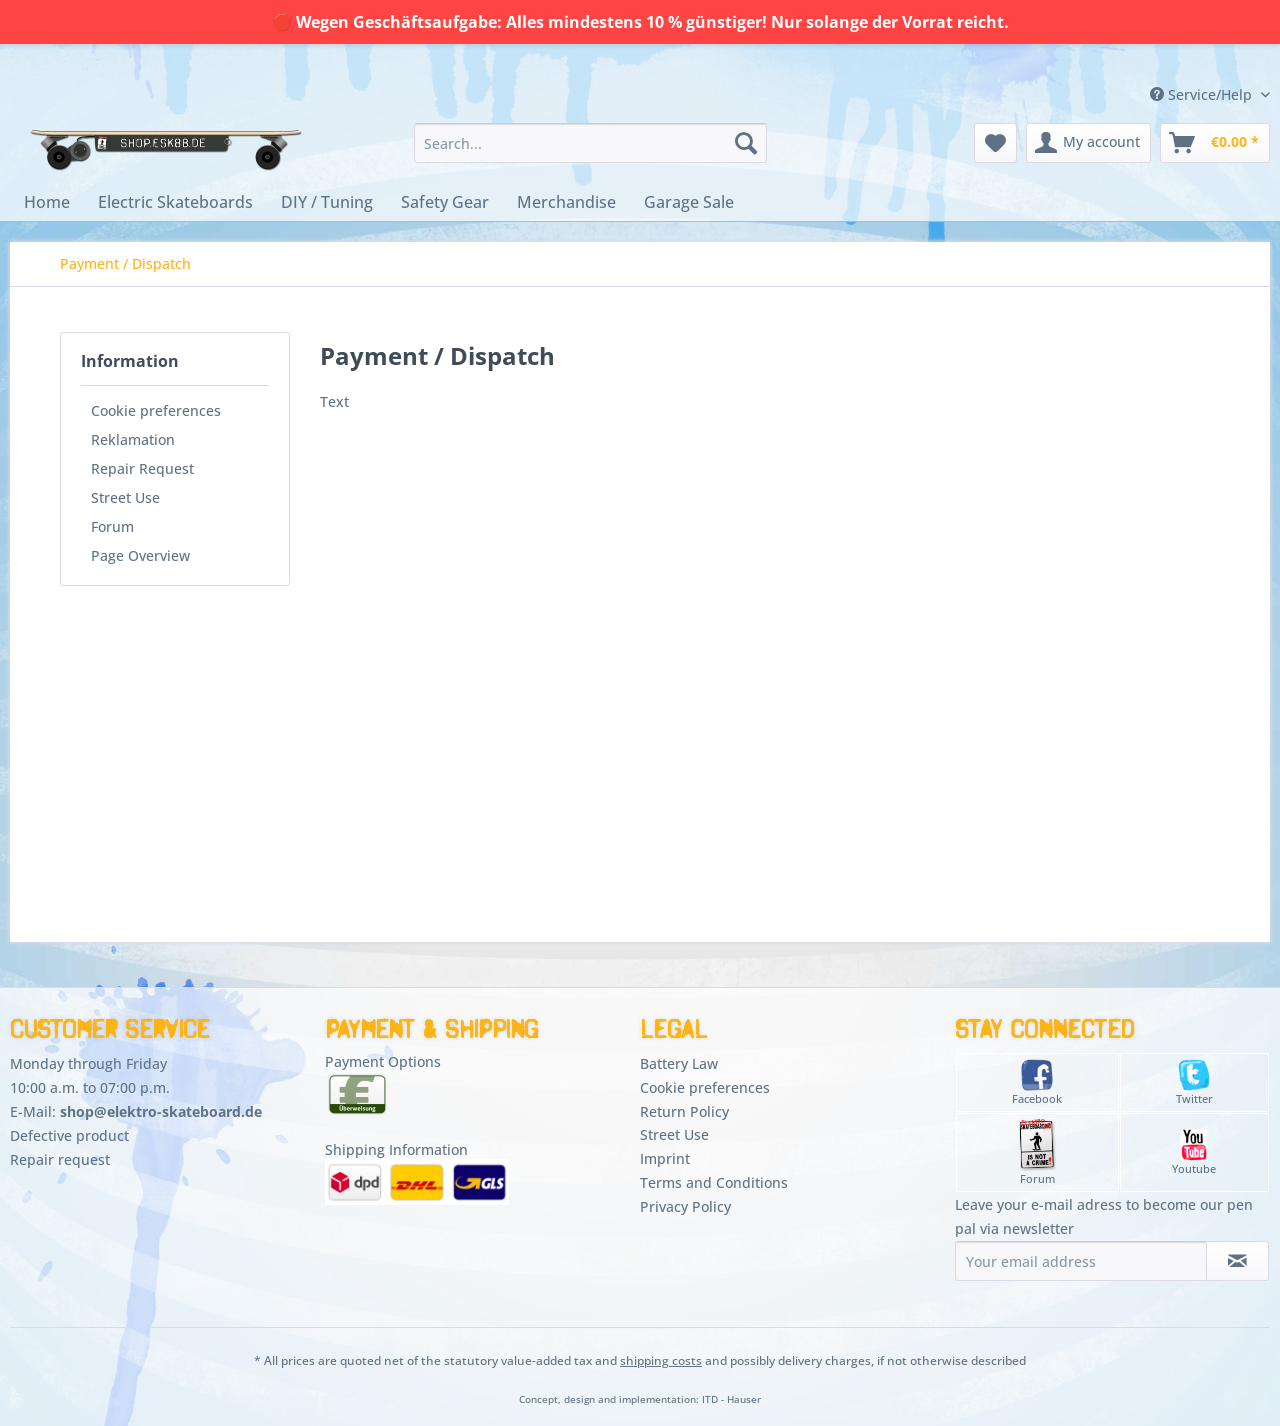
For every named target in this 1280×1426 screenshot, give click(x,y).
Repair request (60, 1159)
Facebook (1037, 1082)
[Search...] (590, 143)
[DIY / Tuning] (327, 202)
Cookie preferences (156, 410)
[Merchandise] (566, 202)
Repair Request (142, 468)
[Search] (746, 143)
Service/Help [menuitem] (1203, 94)
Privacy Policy (685, 1206)
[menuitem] (590, 143)
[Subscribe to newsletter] (1237, 1261)
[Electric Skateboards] (175, 202)
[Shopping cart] (1215, 143)
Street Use (125, 497)
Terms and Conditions (714, 1182)
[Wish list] (995, 143)
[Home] (47, 202)
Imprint (665, 1158)
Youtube (1194, 1152)
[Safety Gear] (445, 202)
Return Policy (684, 1111)
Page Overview (140, 555)
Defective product (69, 1135)
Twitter (1194, 1082)
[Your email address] (1081, 1261)
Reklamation (133, 439)
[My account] (1088, 143)
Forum (112, 526)
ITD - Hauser (731, 1399)
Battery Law (679, 1063)
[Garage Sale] (689, 202)
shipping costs (661, 1360)
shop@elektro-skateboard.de (161, 1111)
